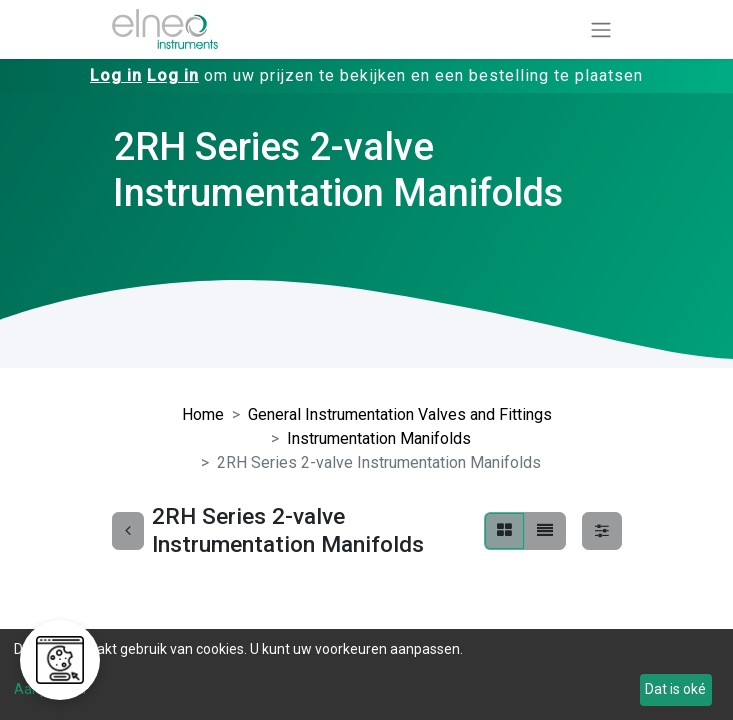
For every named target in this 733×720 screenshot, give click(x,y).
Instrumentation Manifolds (379, 438)
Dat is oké (675, 689)
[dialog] (366, 674)
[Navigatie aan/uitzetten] (601, 29)
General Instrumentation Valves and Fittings (400, 414)
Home (203, 414)
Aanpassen (50, 689)
